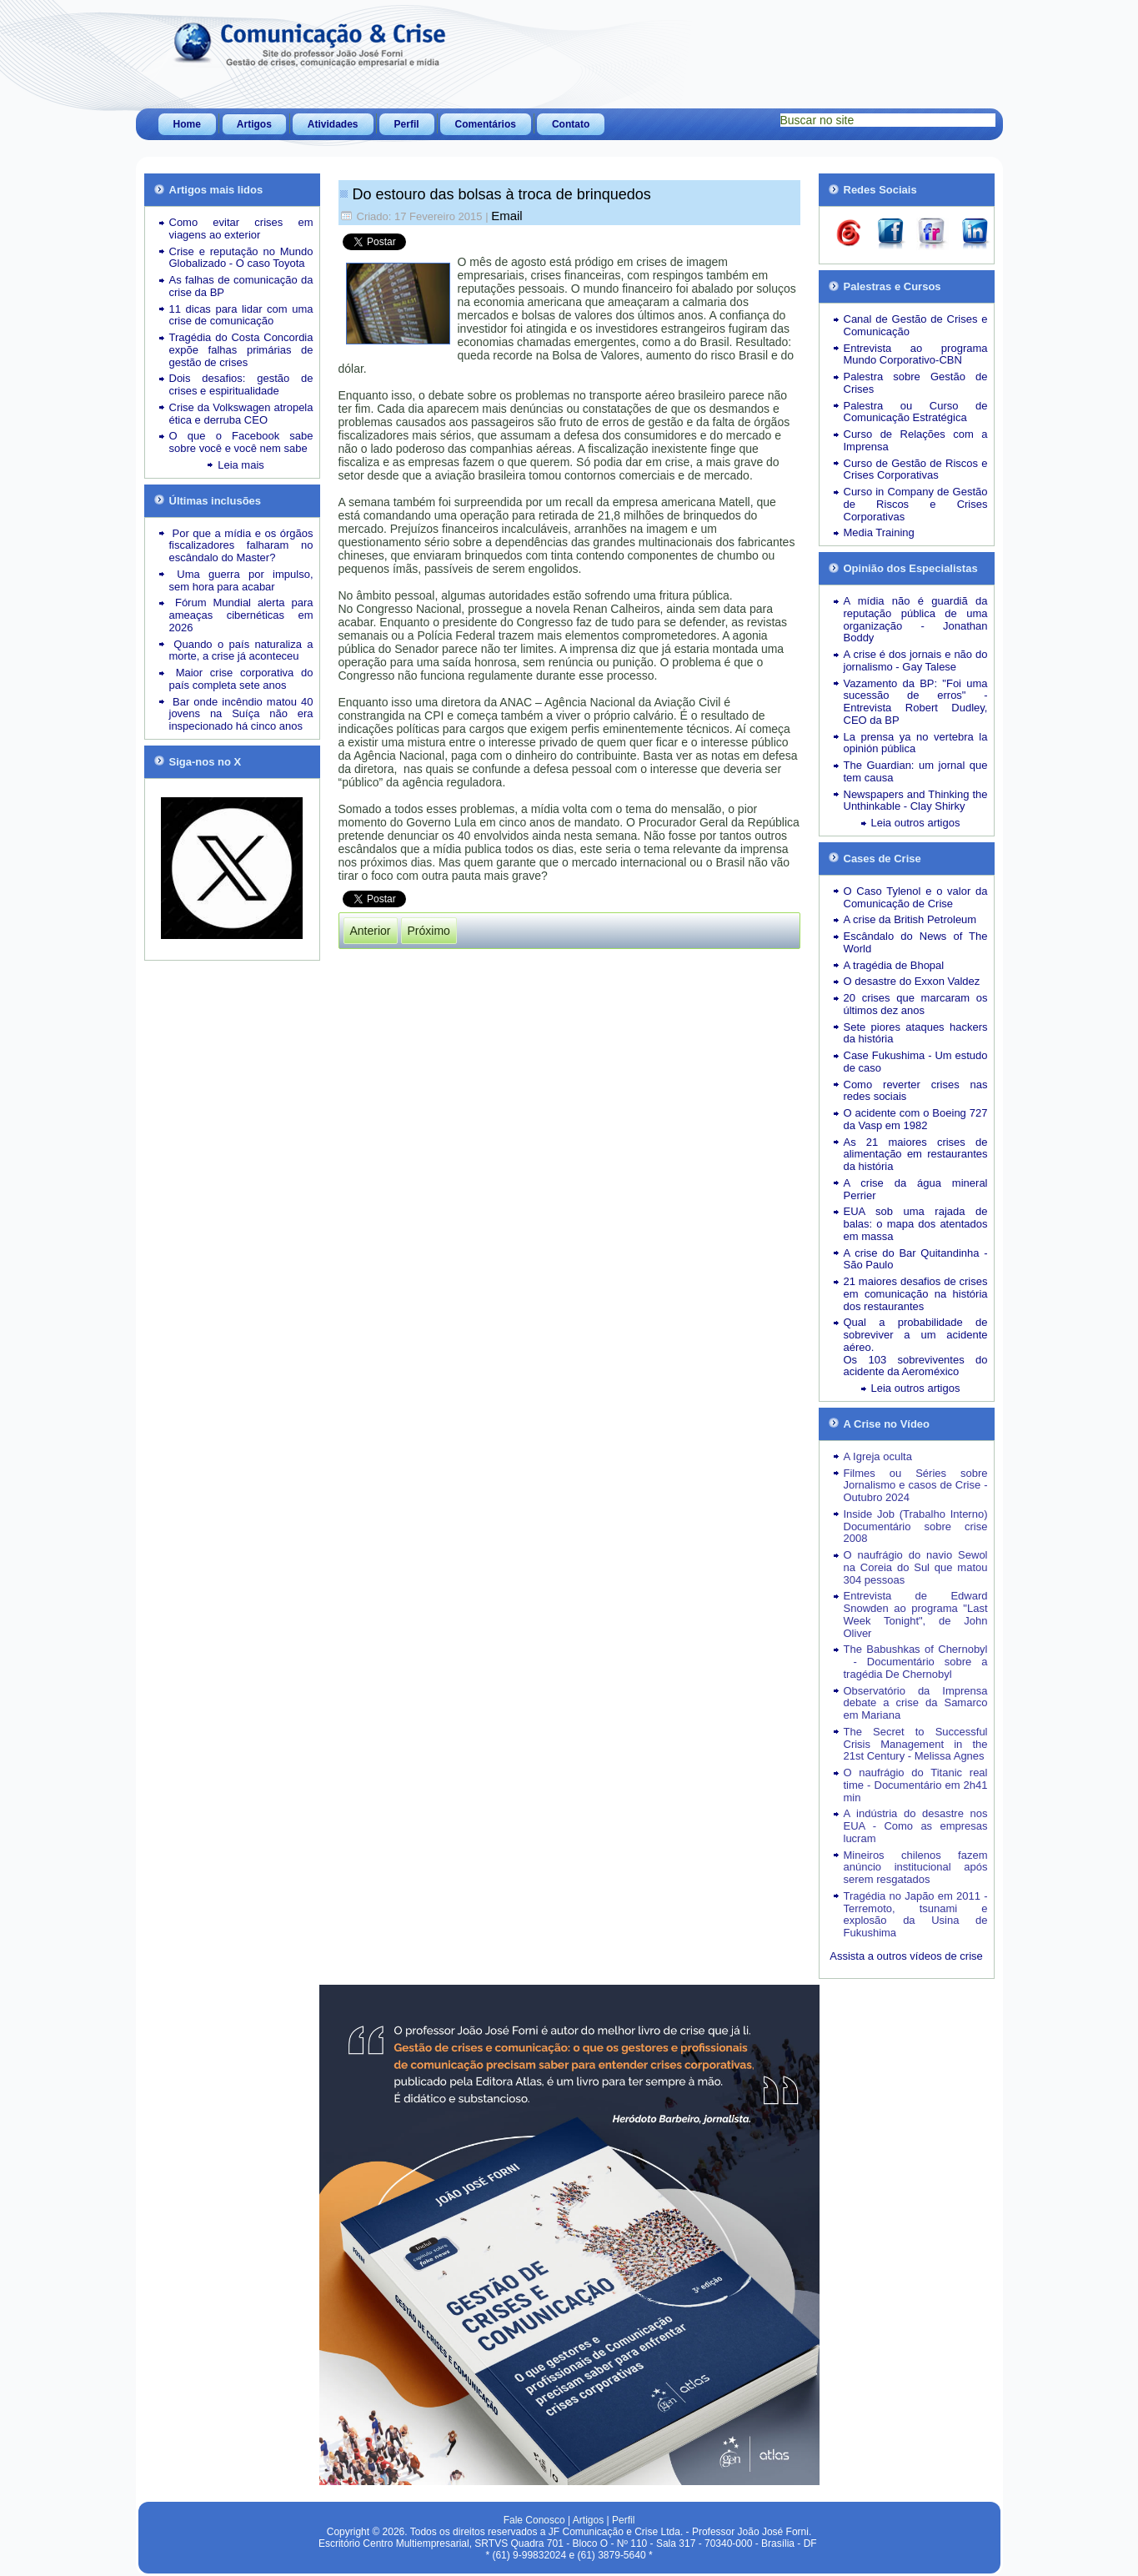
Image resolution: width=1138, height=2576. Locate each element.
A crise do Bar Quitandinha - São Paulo (916, 1259)
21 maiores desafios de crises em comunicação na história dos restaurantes (916, 1294)
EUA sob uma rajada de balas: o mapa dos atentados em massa (916, 1224)
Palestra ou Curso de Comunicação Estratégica (916, 411)
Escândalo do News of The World (916, 942)
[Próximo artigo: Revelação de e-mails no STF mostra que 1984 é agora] (429, 930)
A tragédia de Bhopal (894, 965)
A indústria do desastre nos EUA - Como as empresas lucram (916, 1826)
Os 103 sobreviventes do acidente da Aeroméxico (916, 1365)
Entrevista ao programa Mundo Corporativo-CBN (916, 354)
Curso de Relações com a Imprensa (916, 440)
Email (507, 215)
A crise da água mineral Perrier (916, 1189)
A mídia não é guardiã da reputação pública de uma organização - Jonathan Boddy (916, 619)
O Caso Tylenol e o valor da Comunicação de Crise (916, 897)
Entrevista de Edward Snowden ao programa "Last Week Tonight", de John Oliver (916, 1614)
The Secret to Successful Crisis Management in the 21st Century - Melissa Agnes (916, 1744)
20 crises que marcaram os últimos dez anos (916, 1004)
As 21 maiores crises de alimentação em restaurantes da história (916, 1154)
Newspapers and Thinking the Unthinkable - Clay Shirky (916, 800)
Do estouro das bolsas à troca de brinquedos (502, 194)
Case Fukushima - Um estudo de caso (916, 1061)
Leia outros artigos (915, 822)
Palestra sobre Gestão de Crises (916, 382)
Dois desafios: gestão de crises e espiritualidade (241, 384)
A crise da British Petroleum (910, 919)
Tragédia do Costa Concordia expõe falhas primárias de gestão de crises (241, 350)
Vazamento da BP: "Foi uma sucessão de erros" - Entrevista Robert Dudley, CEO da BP (916, 701)
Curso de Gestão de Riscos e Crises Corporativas (916, 469)
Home (187, 124)
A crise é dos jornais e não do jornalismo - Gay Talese (916, 660)
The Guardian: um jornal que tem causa (916, 771)
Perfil (406, 124)
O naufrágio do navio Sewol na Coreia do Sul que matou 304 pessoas (916, 1567)
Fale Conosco (534, 2520)
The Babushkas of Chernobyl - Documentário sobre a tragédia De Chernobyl (916, 1661)
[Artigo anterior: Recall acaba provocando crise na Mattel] (370, 930)
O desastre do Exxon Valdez (912, 981)
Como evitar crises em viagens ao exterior (241, 228)
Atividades (333, 124)
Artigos (254, 124)
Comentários (485, 124)
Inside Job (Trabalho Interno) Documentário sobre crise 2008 (916, 1526)
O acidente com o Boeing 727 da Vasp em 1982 (916, 1119)
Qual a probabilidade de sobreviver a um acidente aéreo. (916, 1334)
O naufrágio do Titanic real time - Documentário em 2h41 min (916, 1785)
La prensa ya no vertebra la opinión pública (916, 743)
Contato (570, 124)
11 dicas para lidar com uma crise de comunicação (241, 315)
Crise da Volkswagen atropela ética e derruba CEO (241, 413)
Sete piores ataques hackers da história (916, 1033)
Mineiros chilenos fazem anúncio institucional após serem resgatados (916, 1867)
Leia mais (241, 465)
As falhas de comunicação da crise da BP (241, 286)
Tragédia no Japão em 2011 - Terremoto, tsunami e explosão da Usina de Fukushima (916, 1914)
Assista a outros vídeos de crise (906, 1956)
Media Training (879, 532)
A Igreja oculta (878, 1456)
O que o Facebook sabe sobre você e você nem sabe (241, 441)
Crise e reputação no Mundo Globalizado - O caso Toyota (241, 257)
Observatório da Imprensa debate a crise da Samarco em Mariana (916, 1703)
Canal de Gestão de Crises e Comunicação (916, 325)
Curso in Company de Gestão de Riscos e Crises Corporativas (916, 504)
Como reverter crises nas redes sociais (916, 1090)
